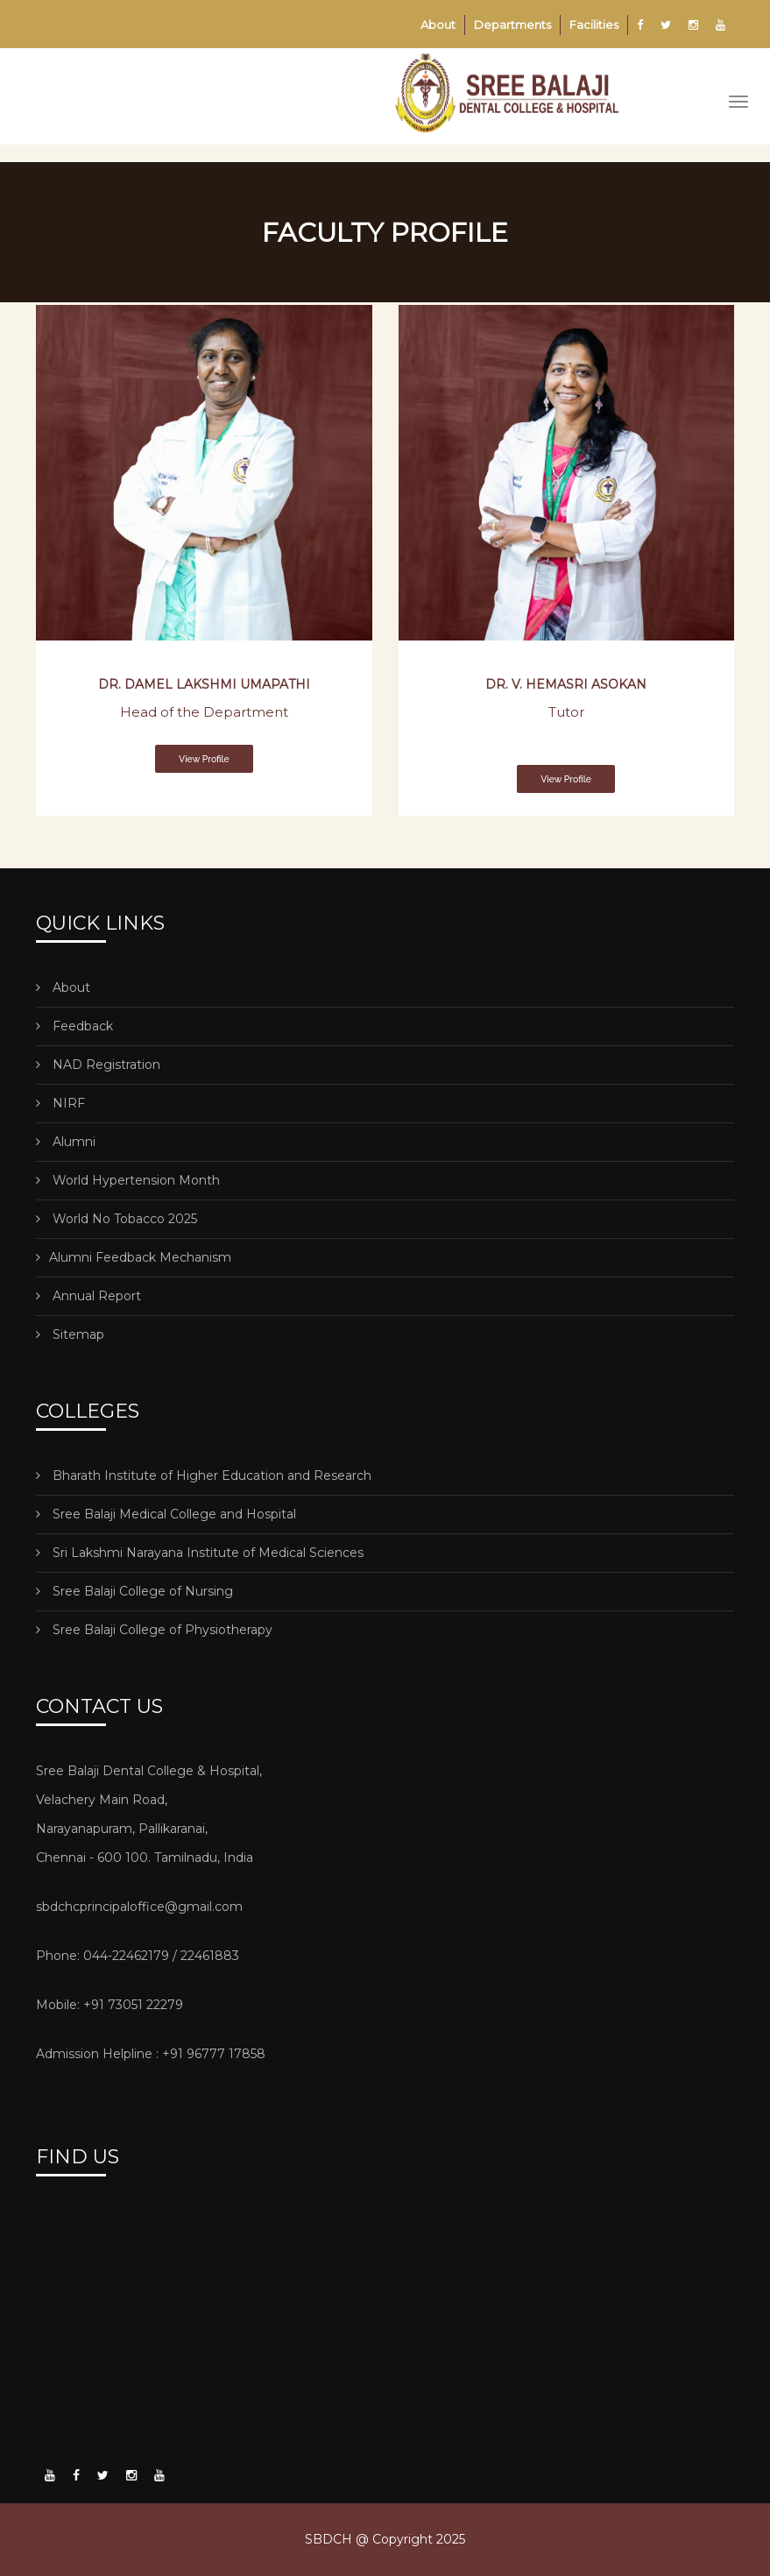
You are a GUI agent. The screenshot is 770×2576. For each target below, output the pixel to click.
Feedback (74, 1026)
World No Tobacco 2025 (116, 1219)
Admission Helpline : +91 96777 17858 (150, 2054)
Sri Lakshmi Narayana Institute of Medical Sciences (200, 1552)
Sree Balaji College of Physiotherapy (154, 1630)
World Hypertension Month (128, 1180)
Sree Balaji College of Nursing (134, 1591)
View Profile (204, 759)
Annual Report (88, 1296)
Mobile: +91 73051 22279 (109, 2005)
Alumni (65, 1142)
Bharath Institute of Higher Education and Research (203, 1475)
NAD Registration (98, 1064)
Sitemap (70, 1334)
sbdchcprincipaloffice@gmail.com (139, 1906)
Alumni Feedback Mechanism (133, 1257)
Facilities (593, 25)
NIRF (60, 1103)
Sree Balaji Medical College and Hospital (166, 1514)
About (438, 25)
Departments (512, 25)
